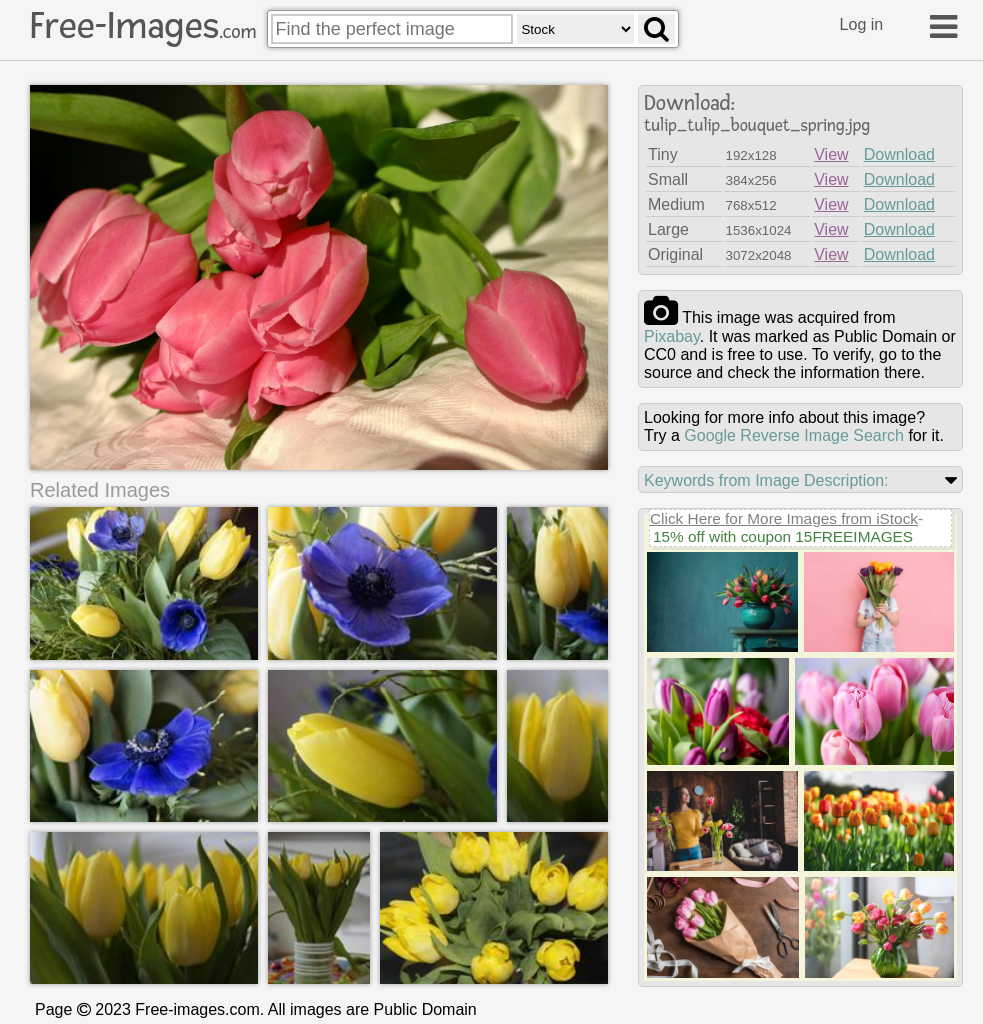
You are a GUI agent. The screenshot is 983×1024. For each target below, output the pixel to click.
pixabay (672, 336)
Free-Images (143, 26)
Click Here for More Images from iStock (784, 518)
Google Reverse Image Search (794, 435)
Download (899, 154)
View (831, 154)
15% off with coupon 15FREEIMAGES (783, 536)
